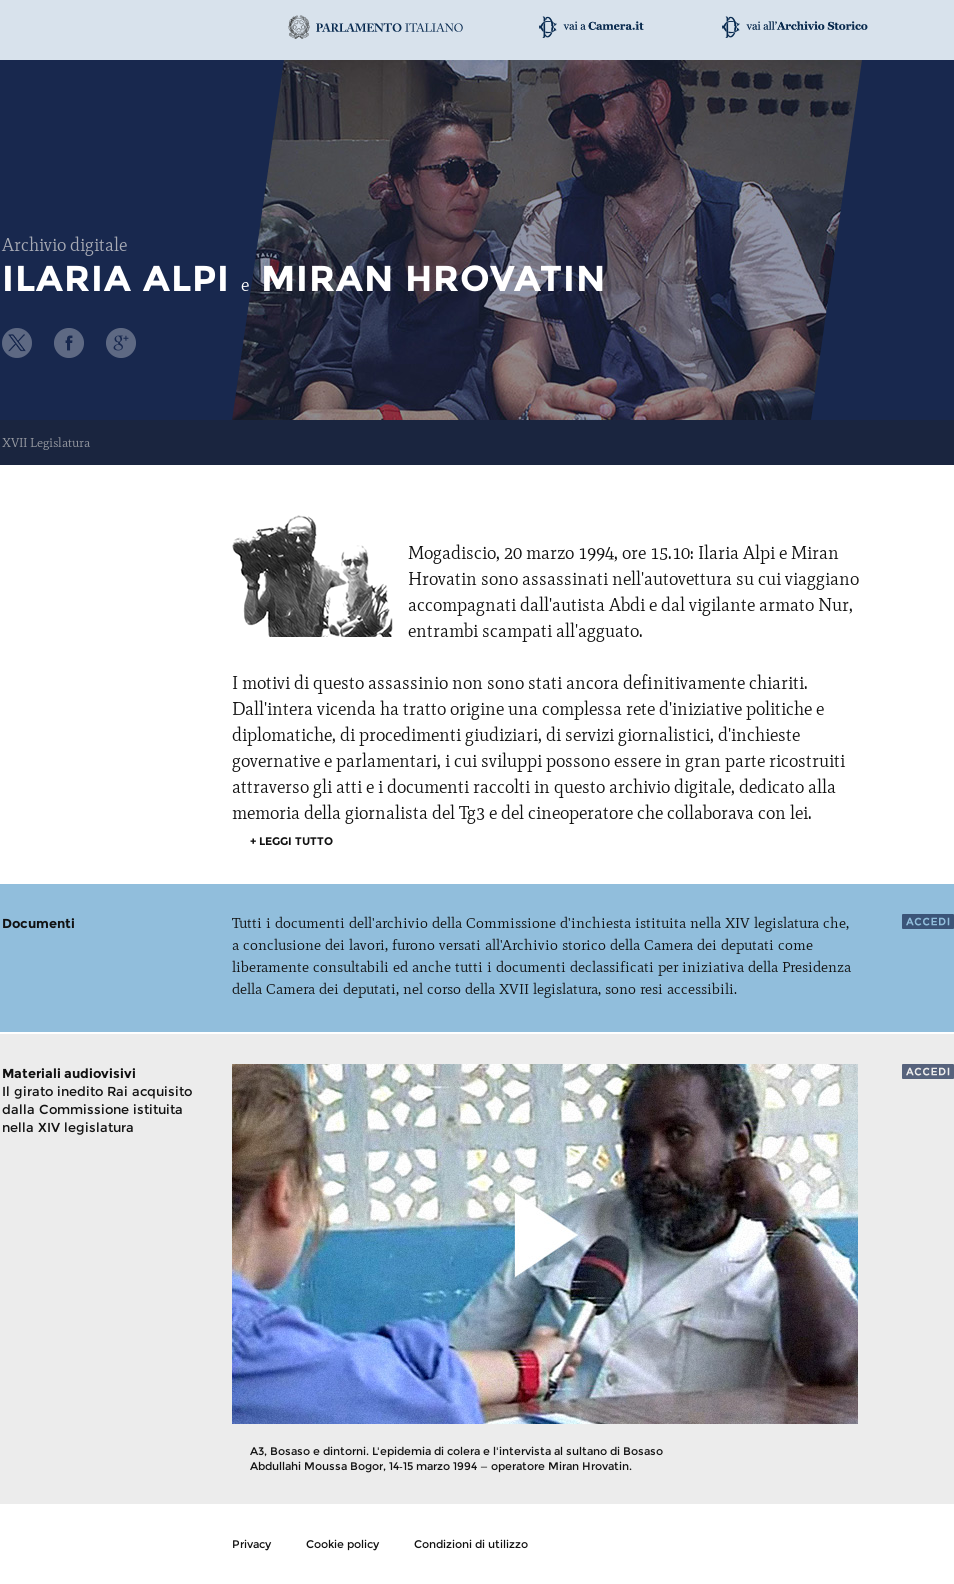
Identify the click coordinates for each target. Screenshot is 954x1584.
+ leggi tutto (291, 841)
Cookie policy (342, 1544)
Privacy (251, 1544)
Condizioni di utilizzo (471, 1544)
